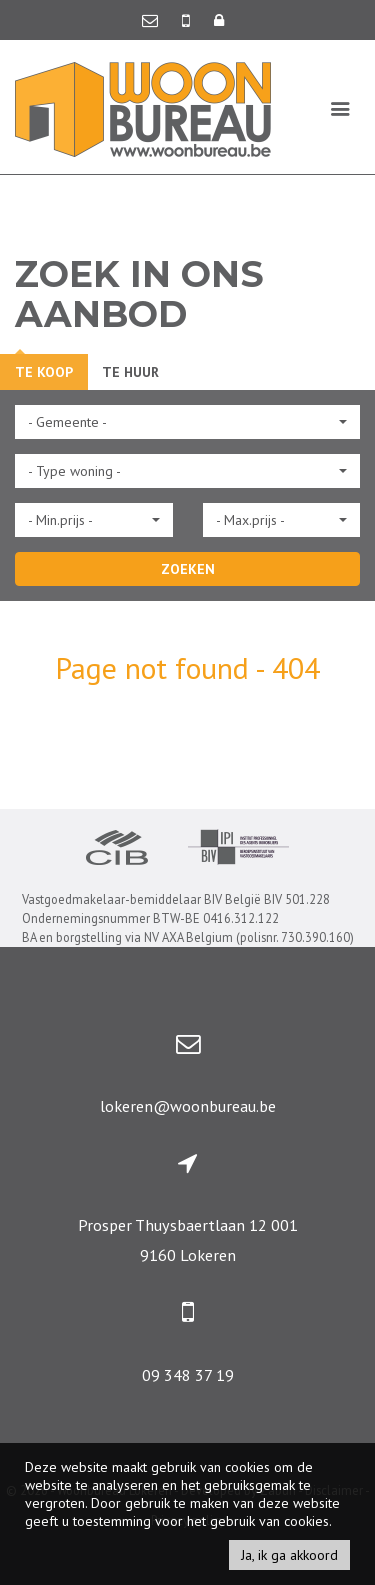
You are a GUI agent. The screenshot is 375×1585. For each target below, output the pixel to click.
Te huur (130, 372)
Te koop (44, 372)
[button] (187, 422)
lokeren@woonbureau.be (188, 1106)
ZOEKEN (188, 569)
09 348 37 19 (188, 1375)
